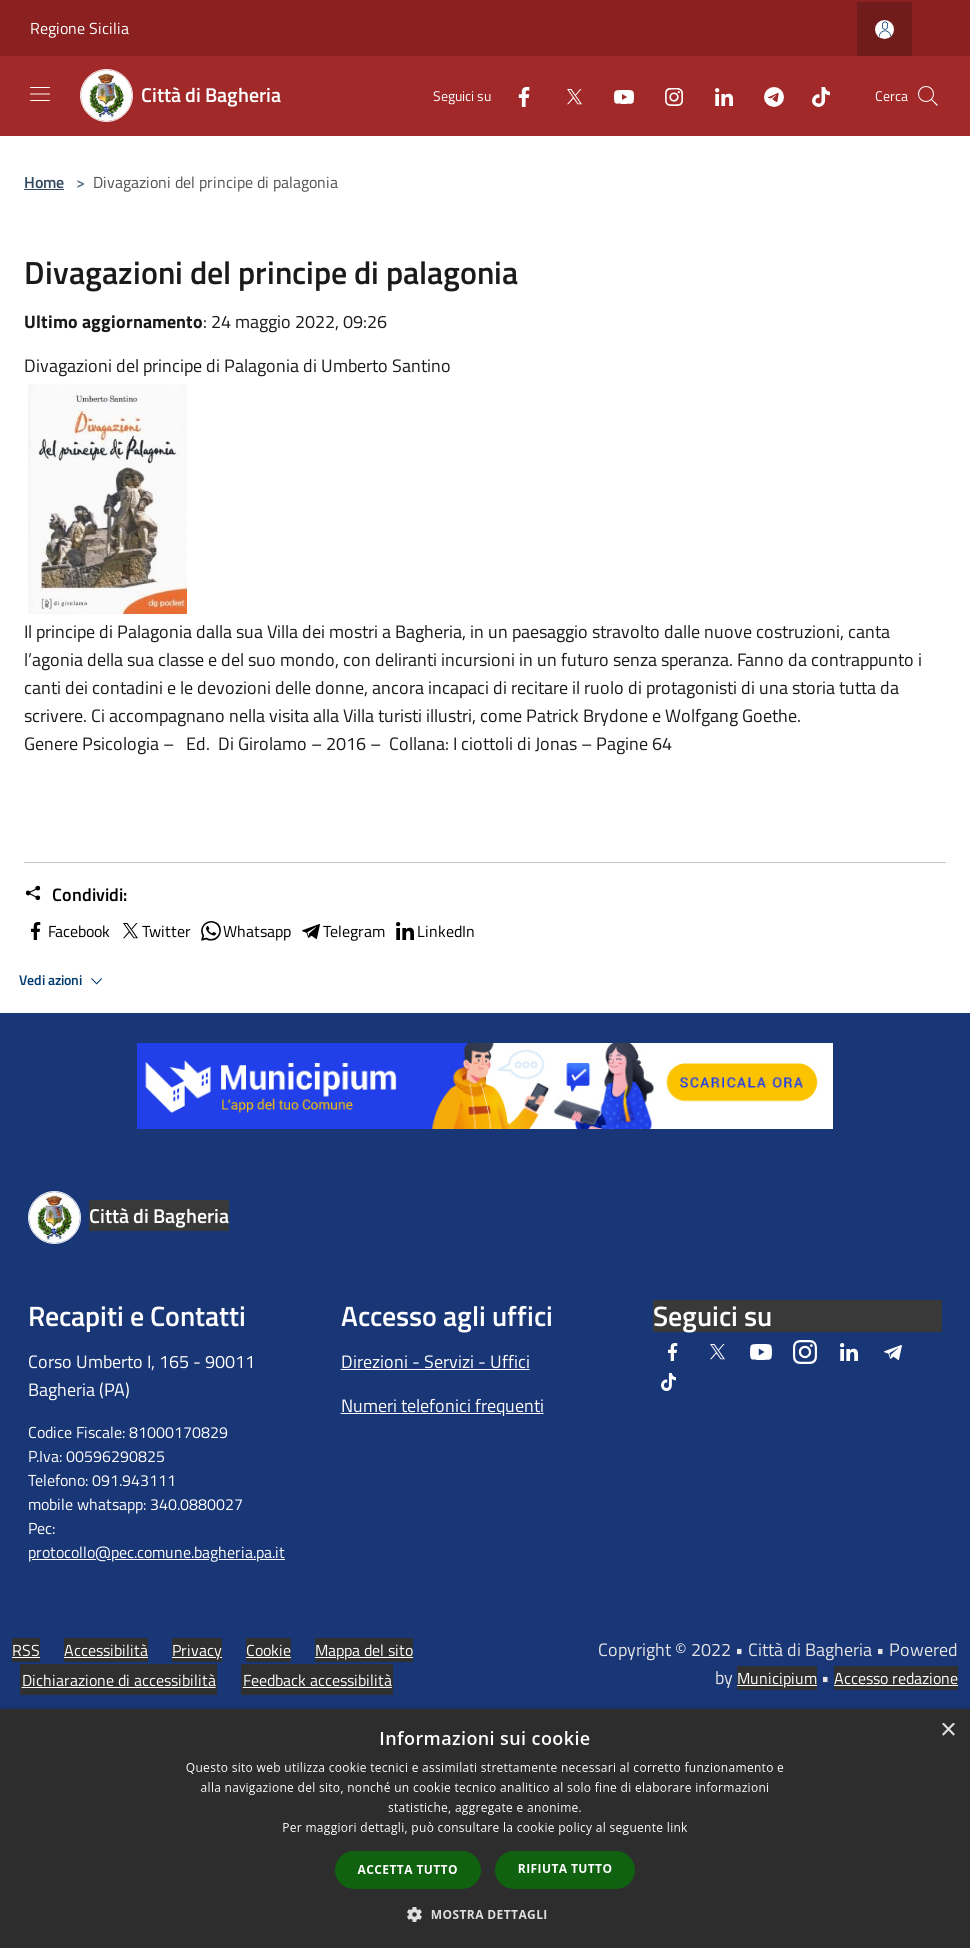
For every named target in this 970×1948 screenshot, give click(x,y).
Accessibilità (106, 1650)
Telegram (342, 931)
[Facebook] (516, 95)
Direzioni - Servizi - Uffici (435, 1361)
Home (44, 182)
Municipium (777, 1678)
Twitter (154, 931)
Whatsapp (245, 931)
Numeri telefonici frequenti (442, 1405)
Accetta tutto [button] (408, 1869)
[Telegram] (766, 95)
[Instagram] (666, 95)
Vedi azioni (64, 981)
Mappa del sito (364, 1650)
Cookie (268, 1650)
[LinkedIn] (716, 95)
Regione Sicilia (79, 28)
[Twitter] (566, 95)
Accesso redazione (896, 1678)
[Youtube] (616, 95)
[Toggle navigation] (40, 94)
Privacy (197, 1650)
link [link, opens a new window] (677, 1827)
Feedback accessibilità (317, 1680)
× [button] (947, 1730)
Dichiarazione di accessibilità (119, 1680)
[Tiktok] (813, 95)
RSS (26, 1650)
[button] (485, 1914)
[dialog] (485, 1828)
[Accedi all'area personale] (884, 29)
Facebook (67, 931)
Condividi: (75, 895)
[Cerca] (928, 96)
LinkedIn (434, 931)
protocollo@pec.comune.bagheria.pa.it (156, 1552)
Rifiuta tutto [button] (565, 1868)
